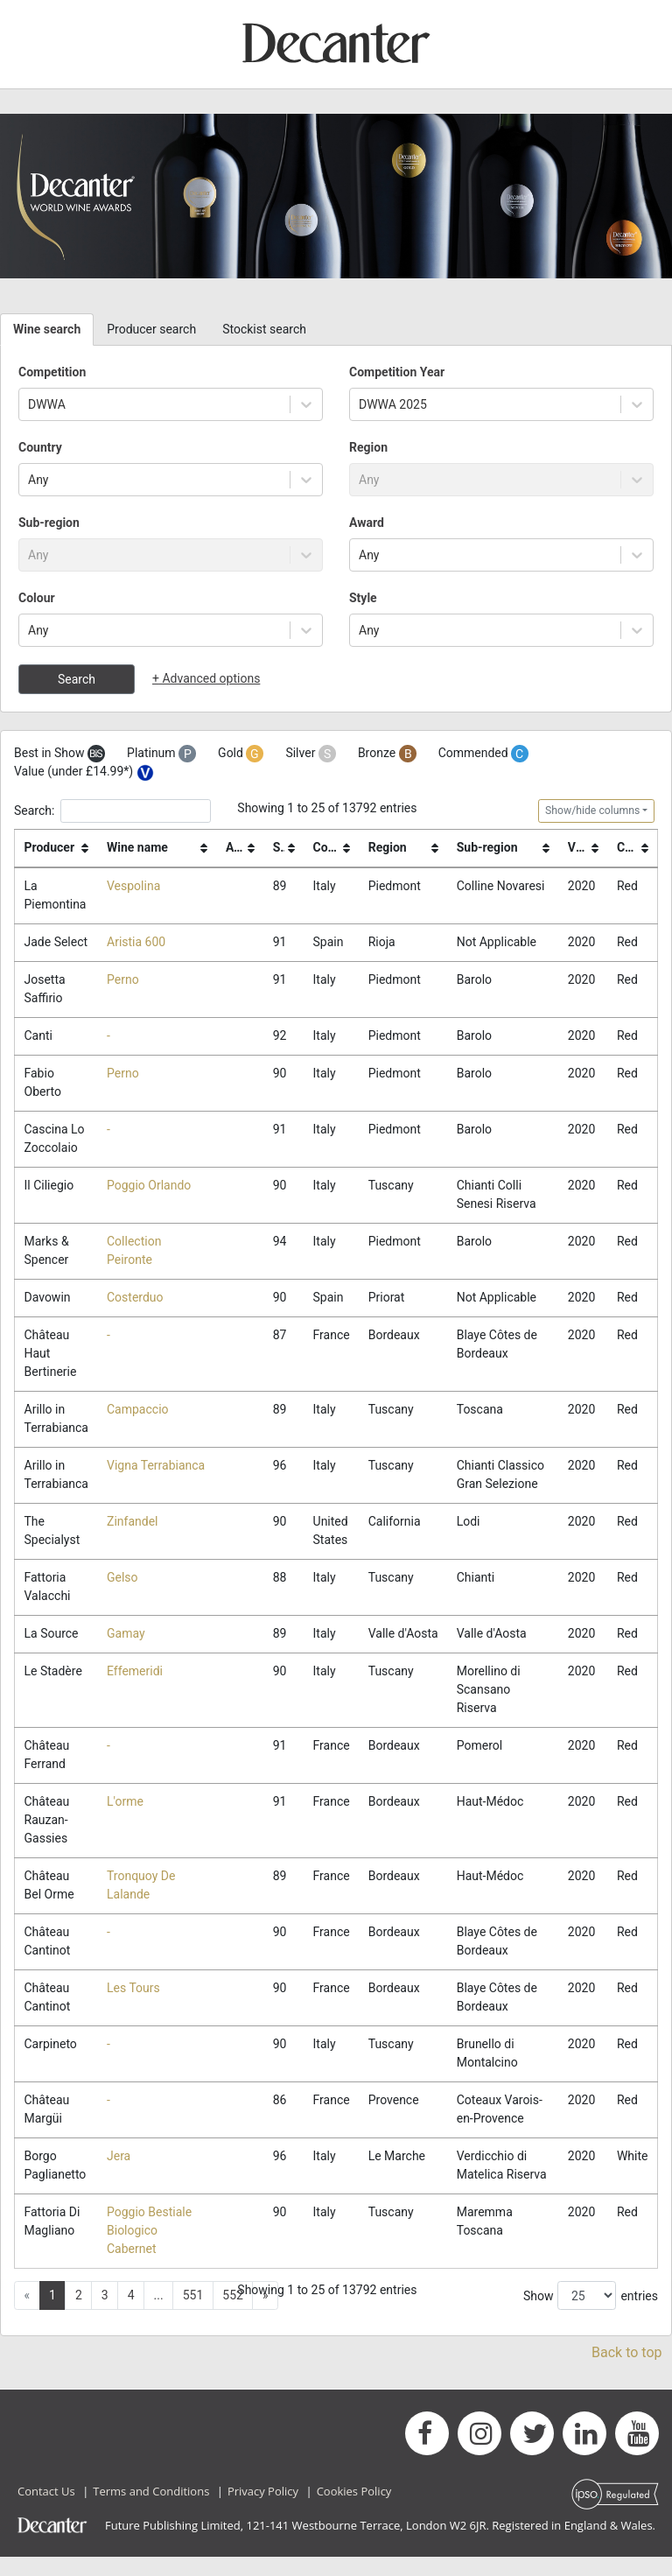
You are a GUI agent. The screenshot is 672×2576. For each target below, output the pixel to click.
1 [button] (52, 2314)
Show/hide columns (592, 810)
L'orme (125, 1821)
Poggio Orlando (149, 1186)
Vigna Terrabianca (156, 1466)
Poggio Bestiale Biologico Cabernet (149, 2249)
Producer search (151, 329)
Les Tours (133, 2007)
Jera (118, 2175)
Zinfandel (132, 1522)
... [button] (159, 2314)
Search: (112, 811)
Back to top (627, 2371)
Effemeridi (135, 1690)
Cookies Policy (354, 2510)
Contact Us (46, 2510)
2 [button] (78, 2314)
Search (76, 679)
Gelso (122, 1578)
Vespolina (133, 886)
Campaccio (138, 1410)
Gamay (126, 1634)
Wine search (46, 329)
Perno (123, 980)
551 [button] (193, 2314)
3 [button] (105, 2314)
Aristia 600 (136, 942)
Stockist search (264, 329)
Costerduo (135, 1298)
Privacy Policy (263, 2510)
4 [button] (131, 2314)
